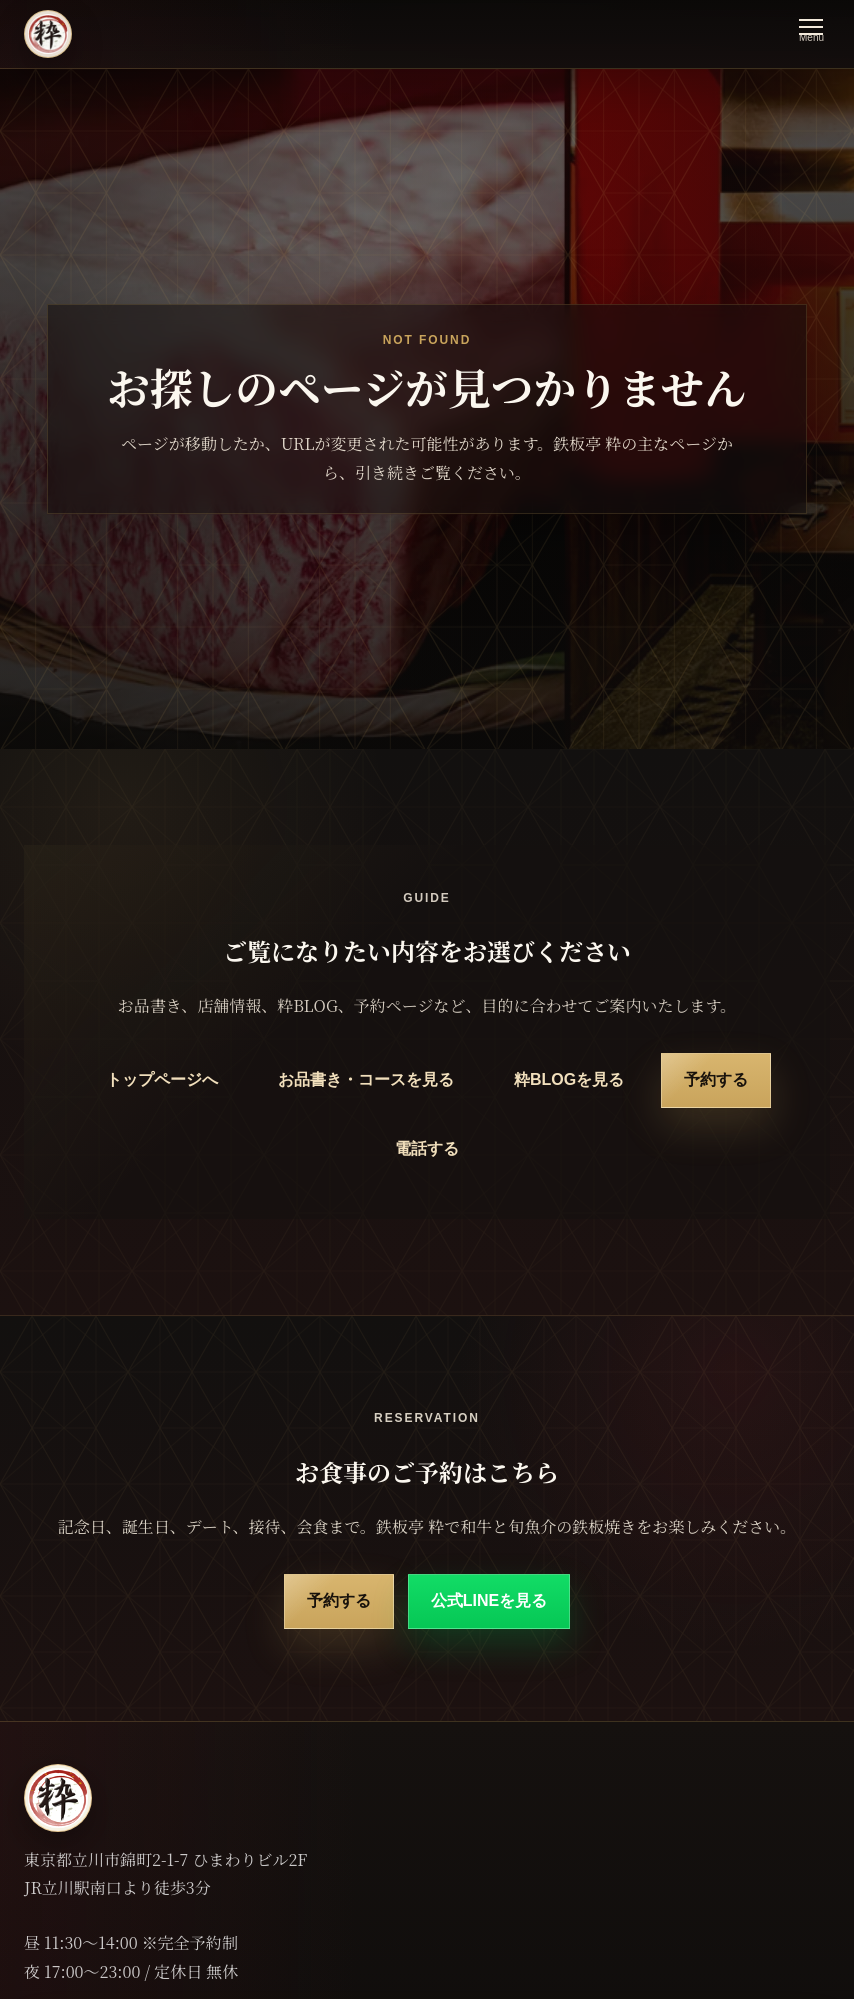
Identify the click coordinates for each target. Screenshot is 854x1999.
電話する (427, 1148)
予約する (716, 1079)
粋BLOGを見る (569, 1079)
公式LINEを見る (489, 1600)
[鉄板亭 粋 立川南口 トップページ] (48, 34)
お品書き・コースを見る (366, 1079)
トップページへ (162, 1079)
